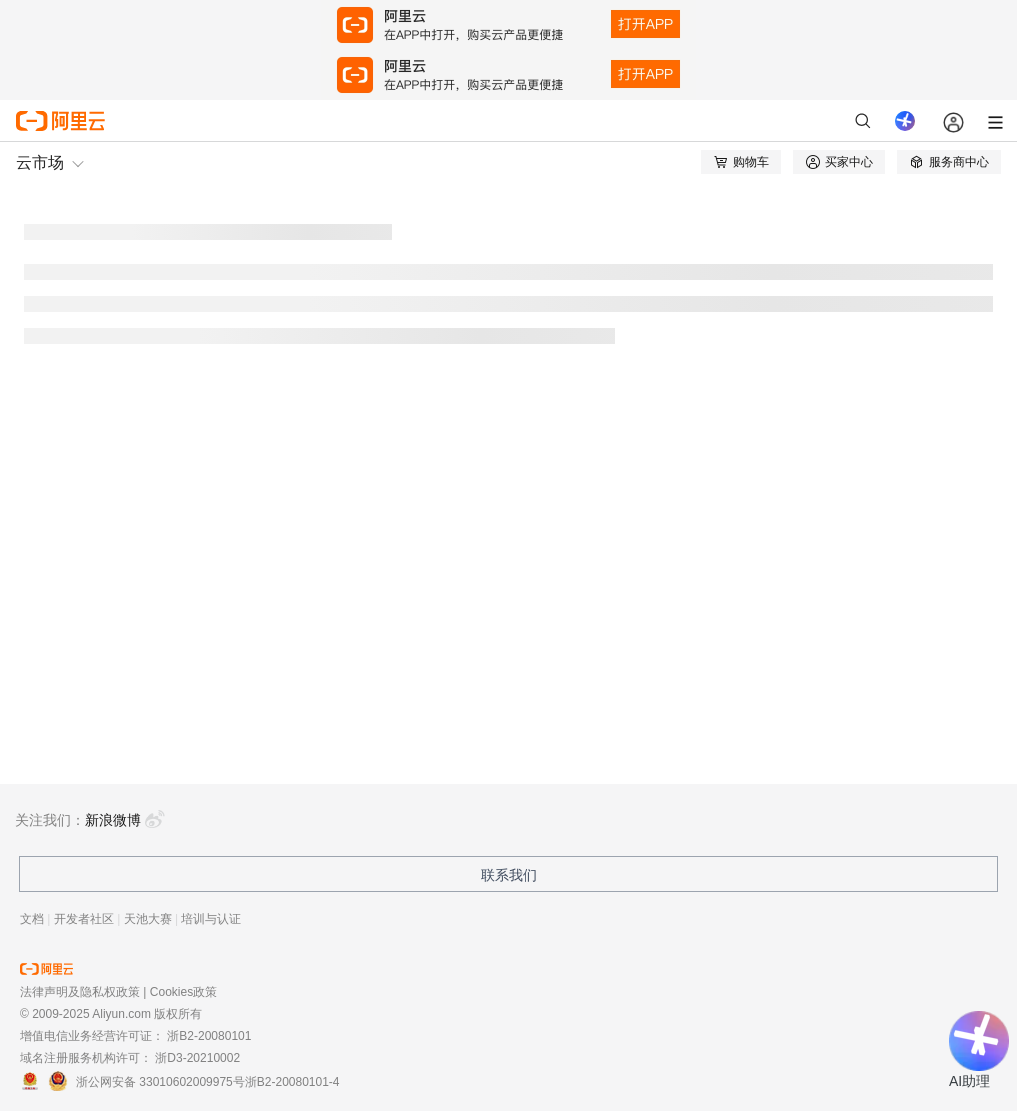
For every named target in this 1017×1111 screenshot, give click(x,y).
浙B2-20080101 (209, 1036)
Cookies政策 (183, 992)
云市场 (40, 162)
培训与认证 (211, 919)
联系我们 (509, 875)
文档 (32, 919)
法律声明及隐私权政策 (80, 992)
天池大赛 (148, 919)
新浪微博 (125, 820)
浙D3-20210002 (197, 1058)
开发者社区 (84, 919)
